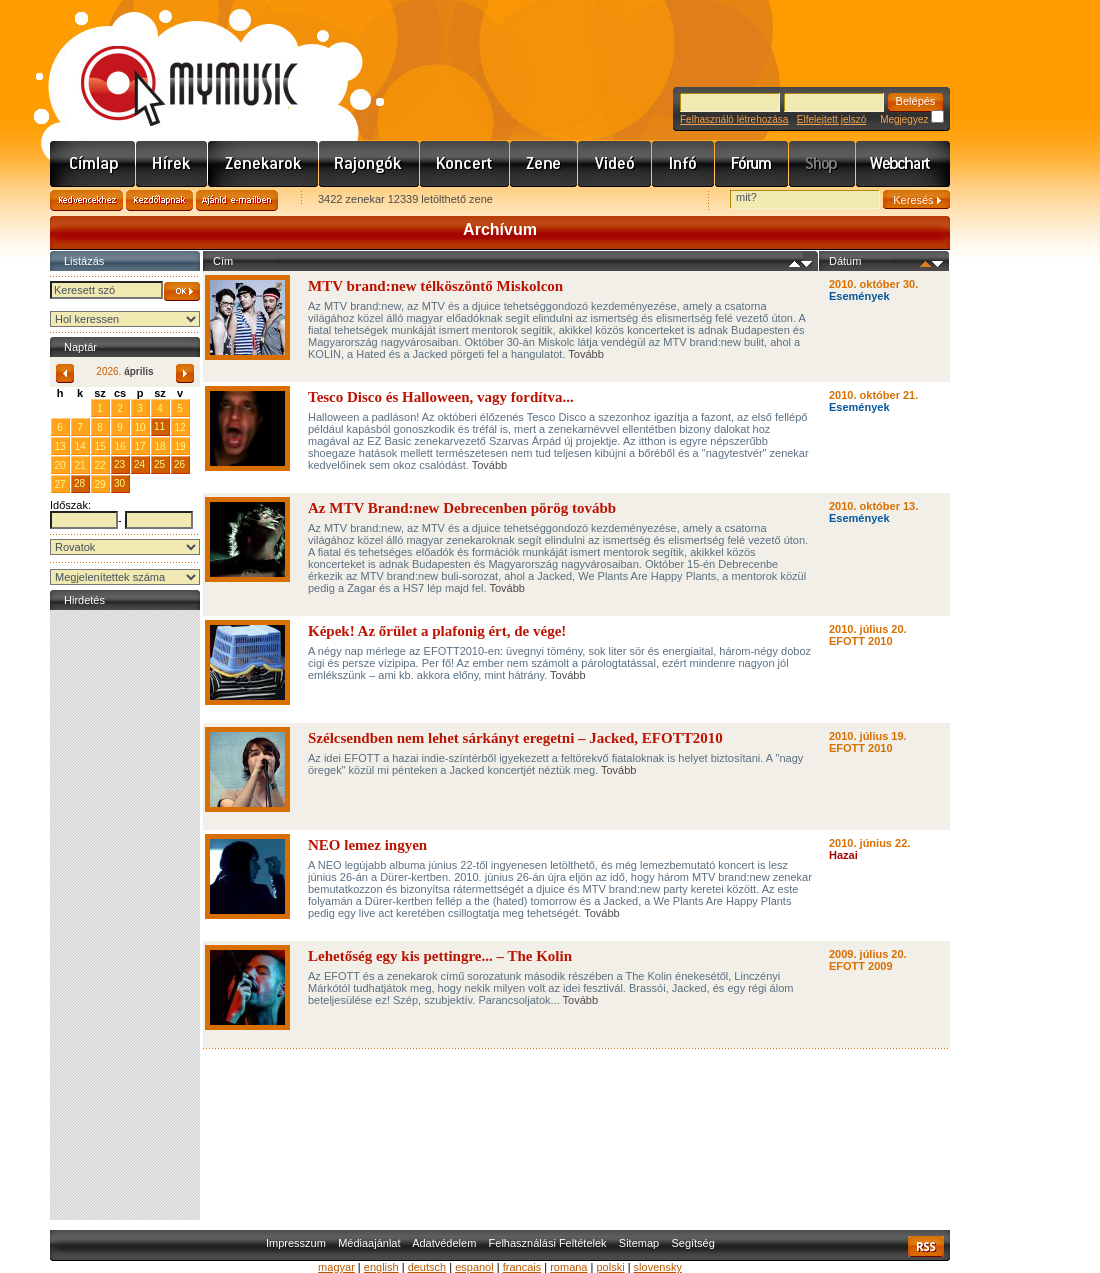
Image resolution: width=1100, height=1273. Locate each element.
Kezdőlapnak (159, 200)
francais (522, 1267)
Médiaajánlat (369, 1243)
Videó (615, 164)
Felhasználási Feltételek (548, 1243)
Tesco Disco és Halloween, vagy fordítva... (441, 397)
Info (683, 164)
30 (119, 483)
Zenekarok (263, 164)
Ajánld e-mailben (237, 200)
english (381, 1267)
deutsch (427, 1267)
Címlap (93, 164)
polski (610, 1267)
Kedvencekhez (86, 200)
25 (159, 464)
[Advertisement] (125, 915)
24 (139, 464)
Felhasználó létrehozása (734, 119)
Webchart (903, 164)
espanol (474, 1267)
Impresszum (296, 1243)
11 (159, 426)
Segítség (692, 1243)
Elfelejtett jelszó (831, 119)
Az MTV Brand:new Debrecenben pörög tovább (462, 508)
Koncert (465, 164)
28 (79, 483)
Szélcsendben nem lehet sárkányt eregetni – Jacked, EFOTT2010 (515, 738)
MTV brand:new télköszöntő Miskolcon (435, 286)
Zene (544, 164)
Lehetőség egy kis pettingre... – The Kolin (440, 956)
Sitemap (639, 1243)
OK (182, 291)
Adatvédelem (444, 1243)
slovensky (658, 1267)
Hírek (172, 164)
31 (79, 407)
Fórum (752, 164)
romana (568, 1267)
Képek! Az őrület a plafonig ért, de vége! (437, 631)
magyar (336, 1267)
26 (179, 464)
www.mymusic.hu (172, 65)
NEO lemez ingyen (367, 845)
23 (119, 464)
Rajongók (369, 164)
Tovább (585, 354)
